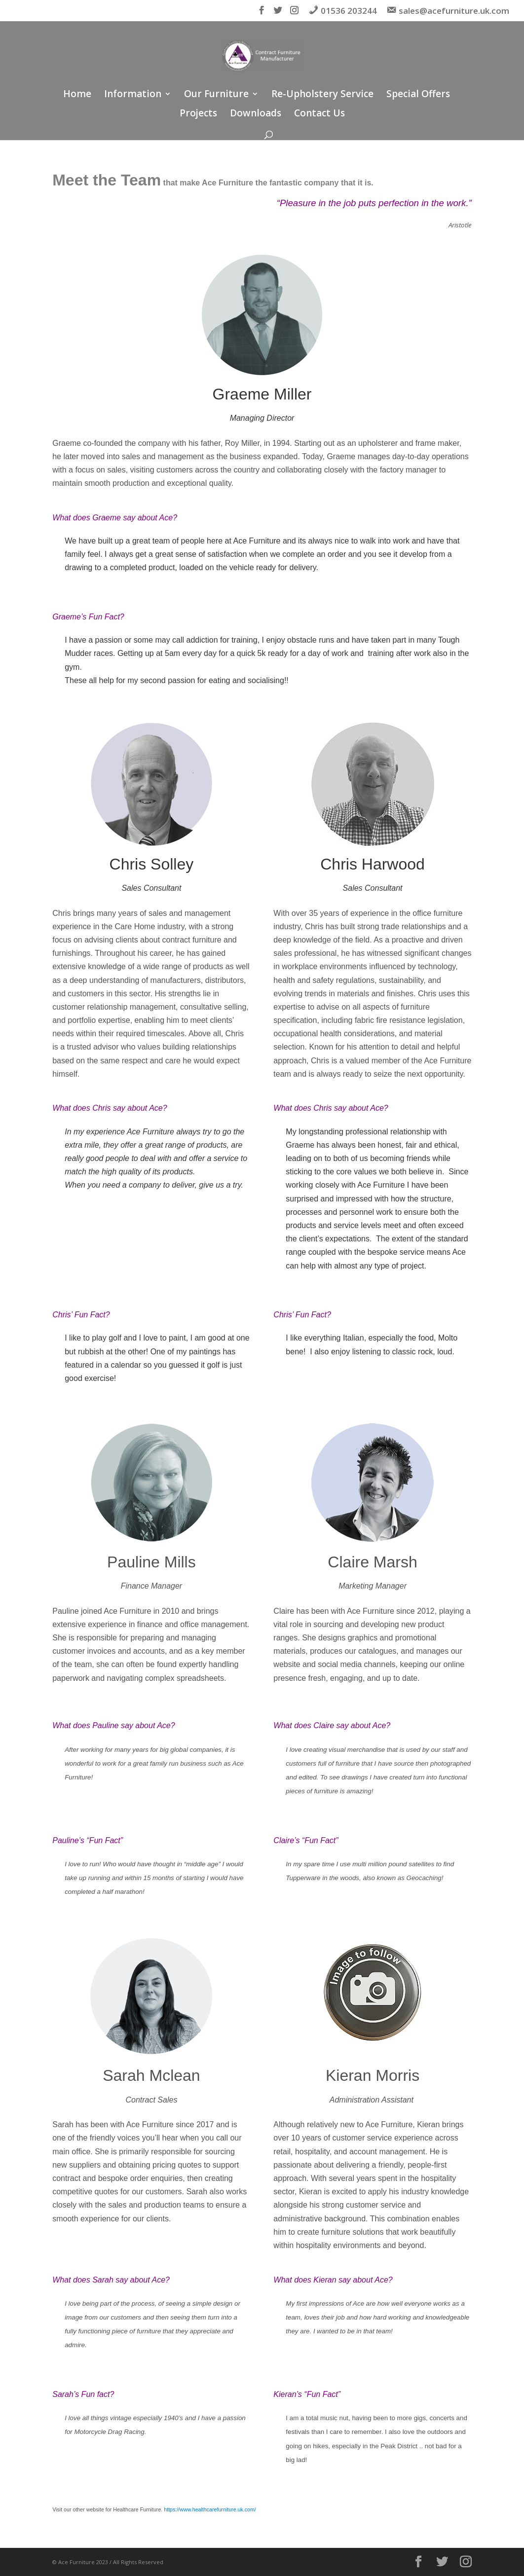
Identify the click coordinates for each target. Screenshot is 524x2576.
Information (132, 95)
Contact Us (319, 114)
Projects (198, 114)
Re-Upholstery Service (322, 95)
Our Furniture (216, 95)
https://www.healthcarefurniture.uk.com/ (210, 2509)
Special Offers (418, 95)
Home (77, 95)
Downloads (255, 114)
